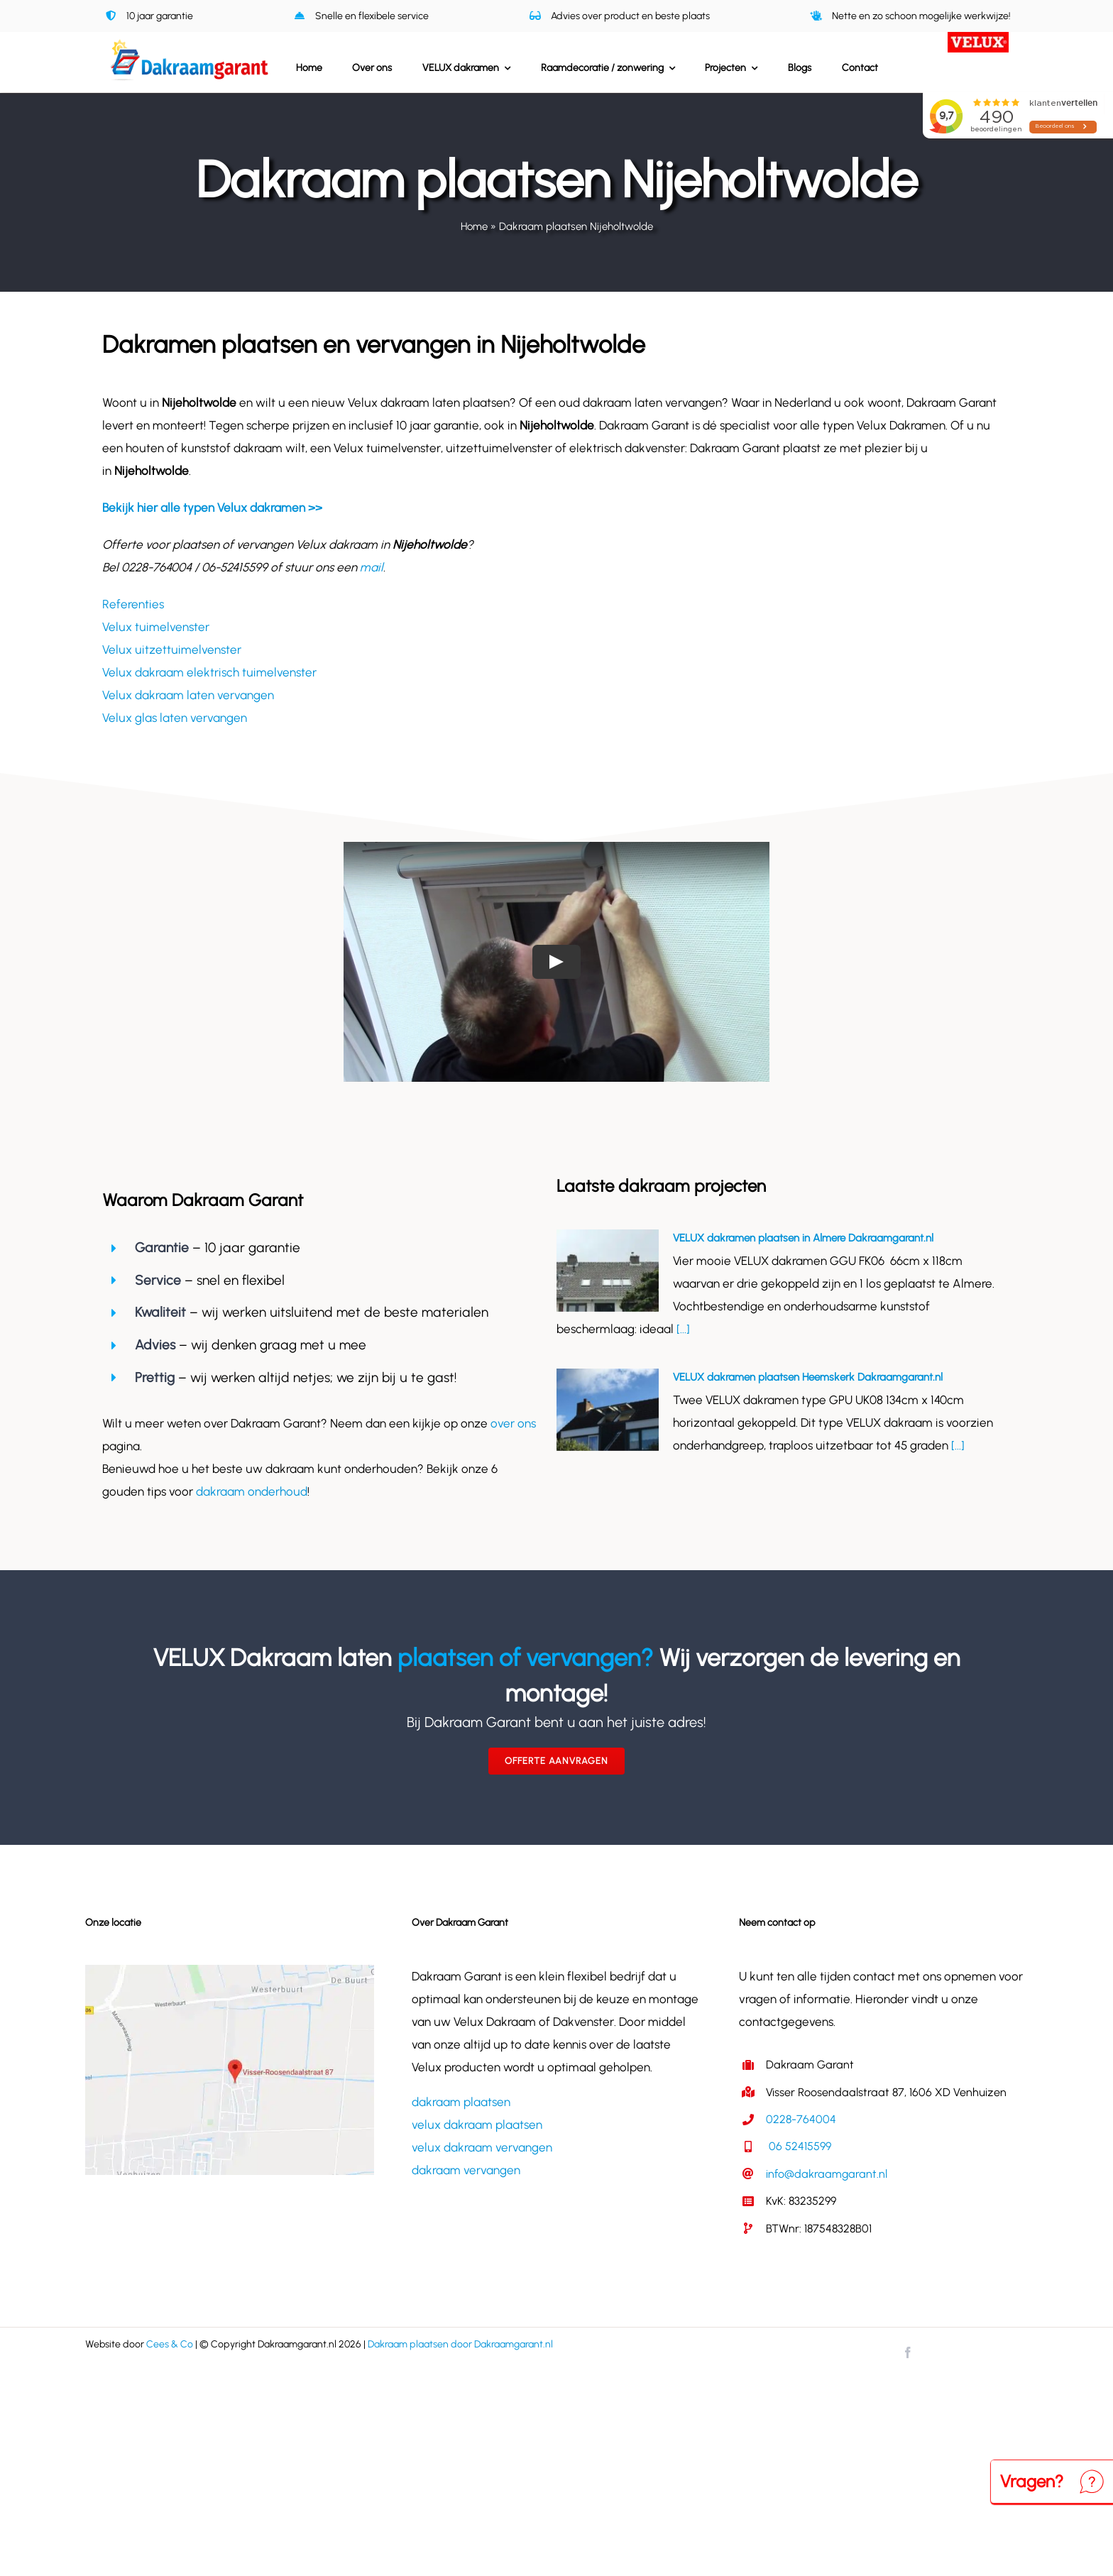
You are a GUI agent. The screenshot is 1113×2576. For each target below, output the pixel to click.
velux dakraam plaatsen (477, 2124)
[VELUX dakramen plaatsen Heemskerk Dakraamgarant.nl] (607, 1410)
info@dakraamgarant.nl (826, 2174)
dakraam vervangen (466, 2170)
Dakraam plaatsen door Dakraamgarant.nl (460, 2344)
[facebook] (908, 2352)
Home (474, 226)
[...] (682, 1329)
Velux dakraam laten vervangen (188, 695)
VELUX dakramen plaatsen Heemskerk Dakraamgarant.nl (808, 1377)
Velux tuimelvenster (155, 627)
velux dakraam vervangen (482, 2147)
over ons (513, 1423)
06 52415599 (798, 2146)
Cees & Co (169, 2344)
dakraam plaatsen (461, 2102)
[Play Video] (556, 962)
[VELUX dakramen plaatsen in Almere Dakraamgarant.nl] (607, 1270)
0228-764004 (801, 2119)
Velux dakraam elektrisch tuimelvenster (209, 672)
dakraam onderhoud (251, 1491)
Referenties (133, 604)
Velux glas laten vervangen (174, 718)
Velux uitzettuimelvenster (171, 649)
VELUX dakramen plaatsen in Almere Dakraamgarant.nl (803, 1238)
